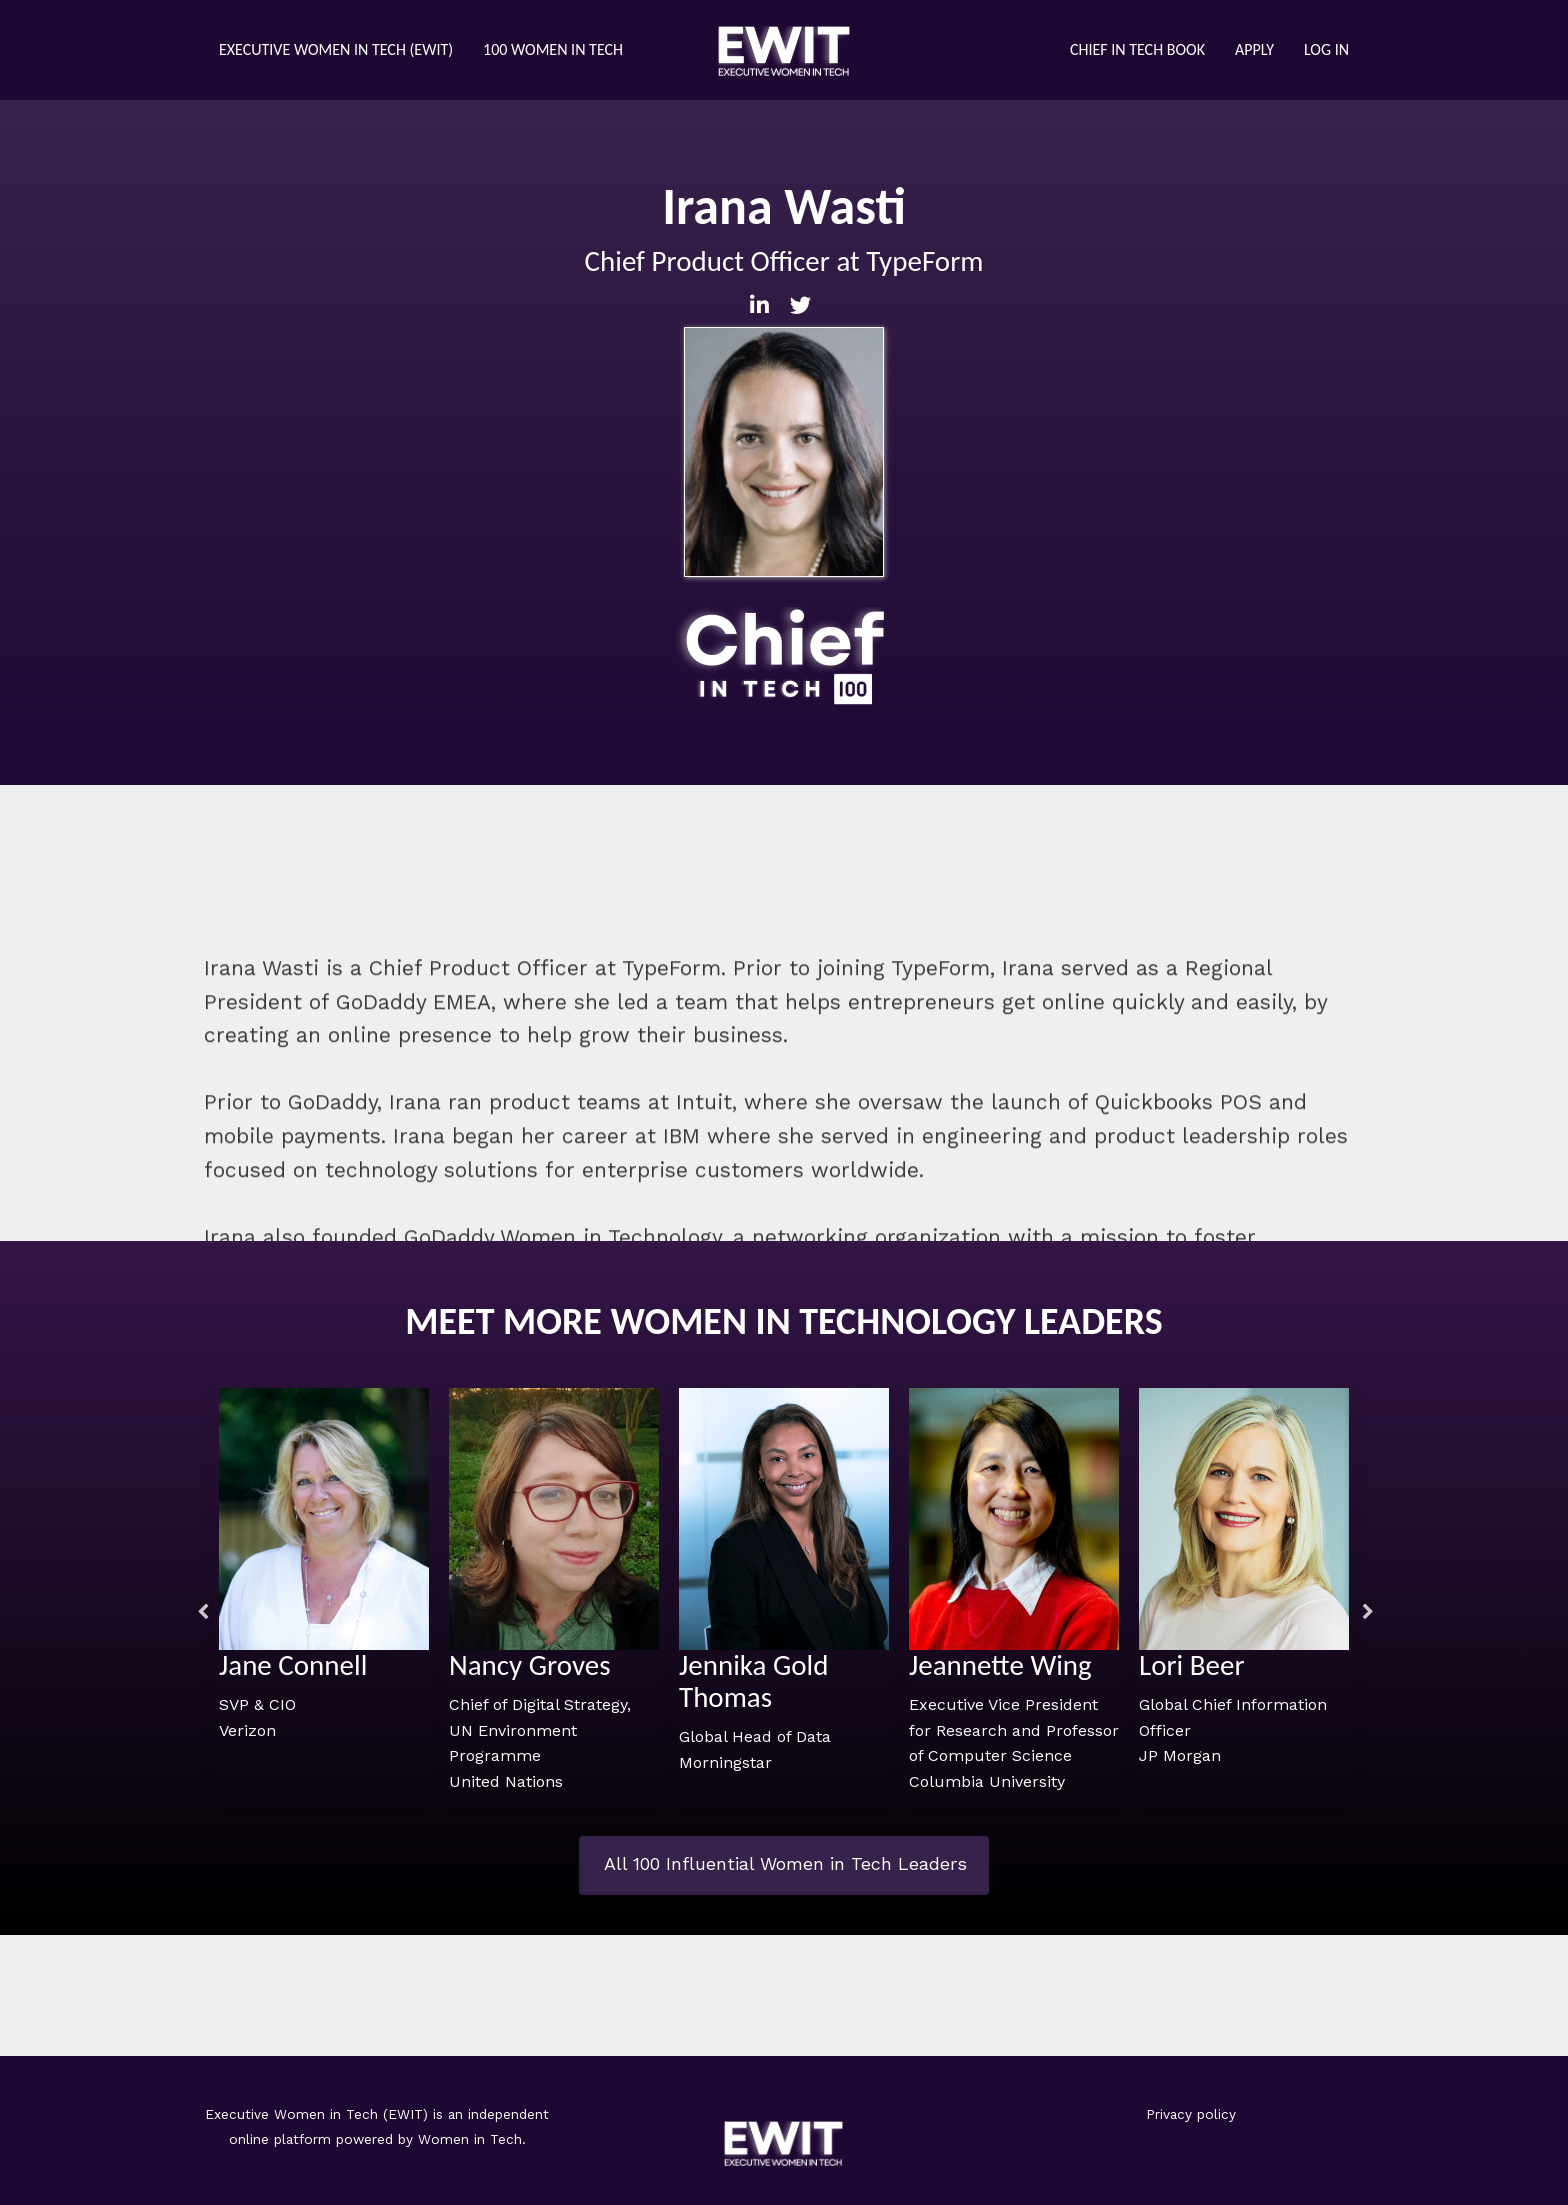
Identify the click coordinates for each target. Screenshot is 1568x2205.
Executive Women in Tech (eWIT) (336, 49)
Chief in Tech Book (1137, 49)
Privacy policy (1191, 2114)
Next (1364, 1611)
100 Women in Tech (553, 49)
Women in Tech (470, 2139)
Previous (199, 1611)
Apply (1254, 49)
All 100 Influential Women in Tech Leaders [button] (785, 1863)
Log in (1326, 49)
